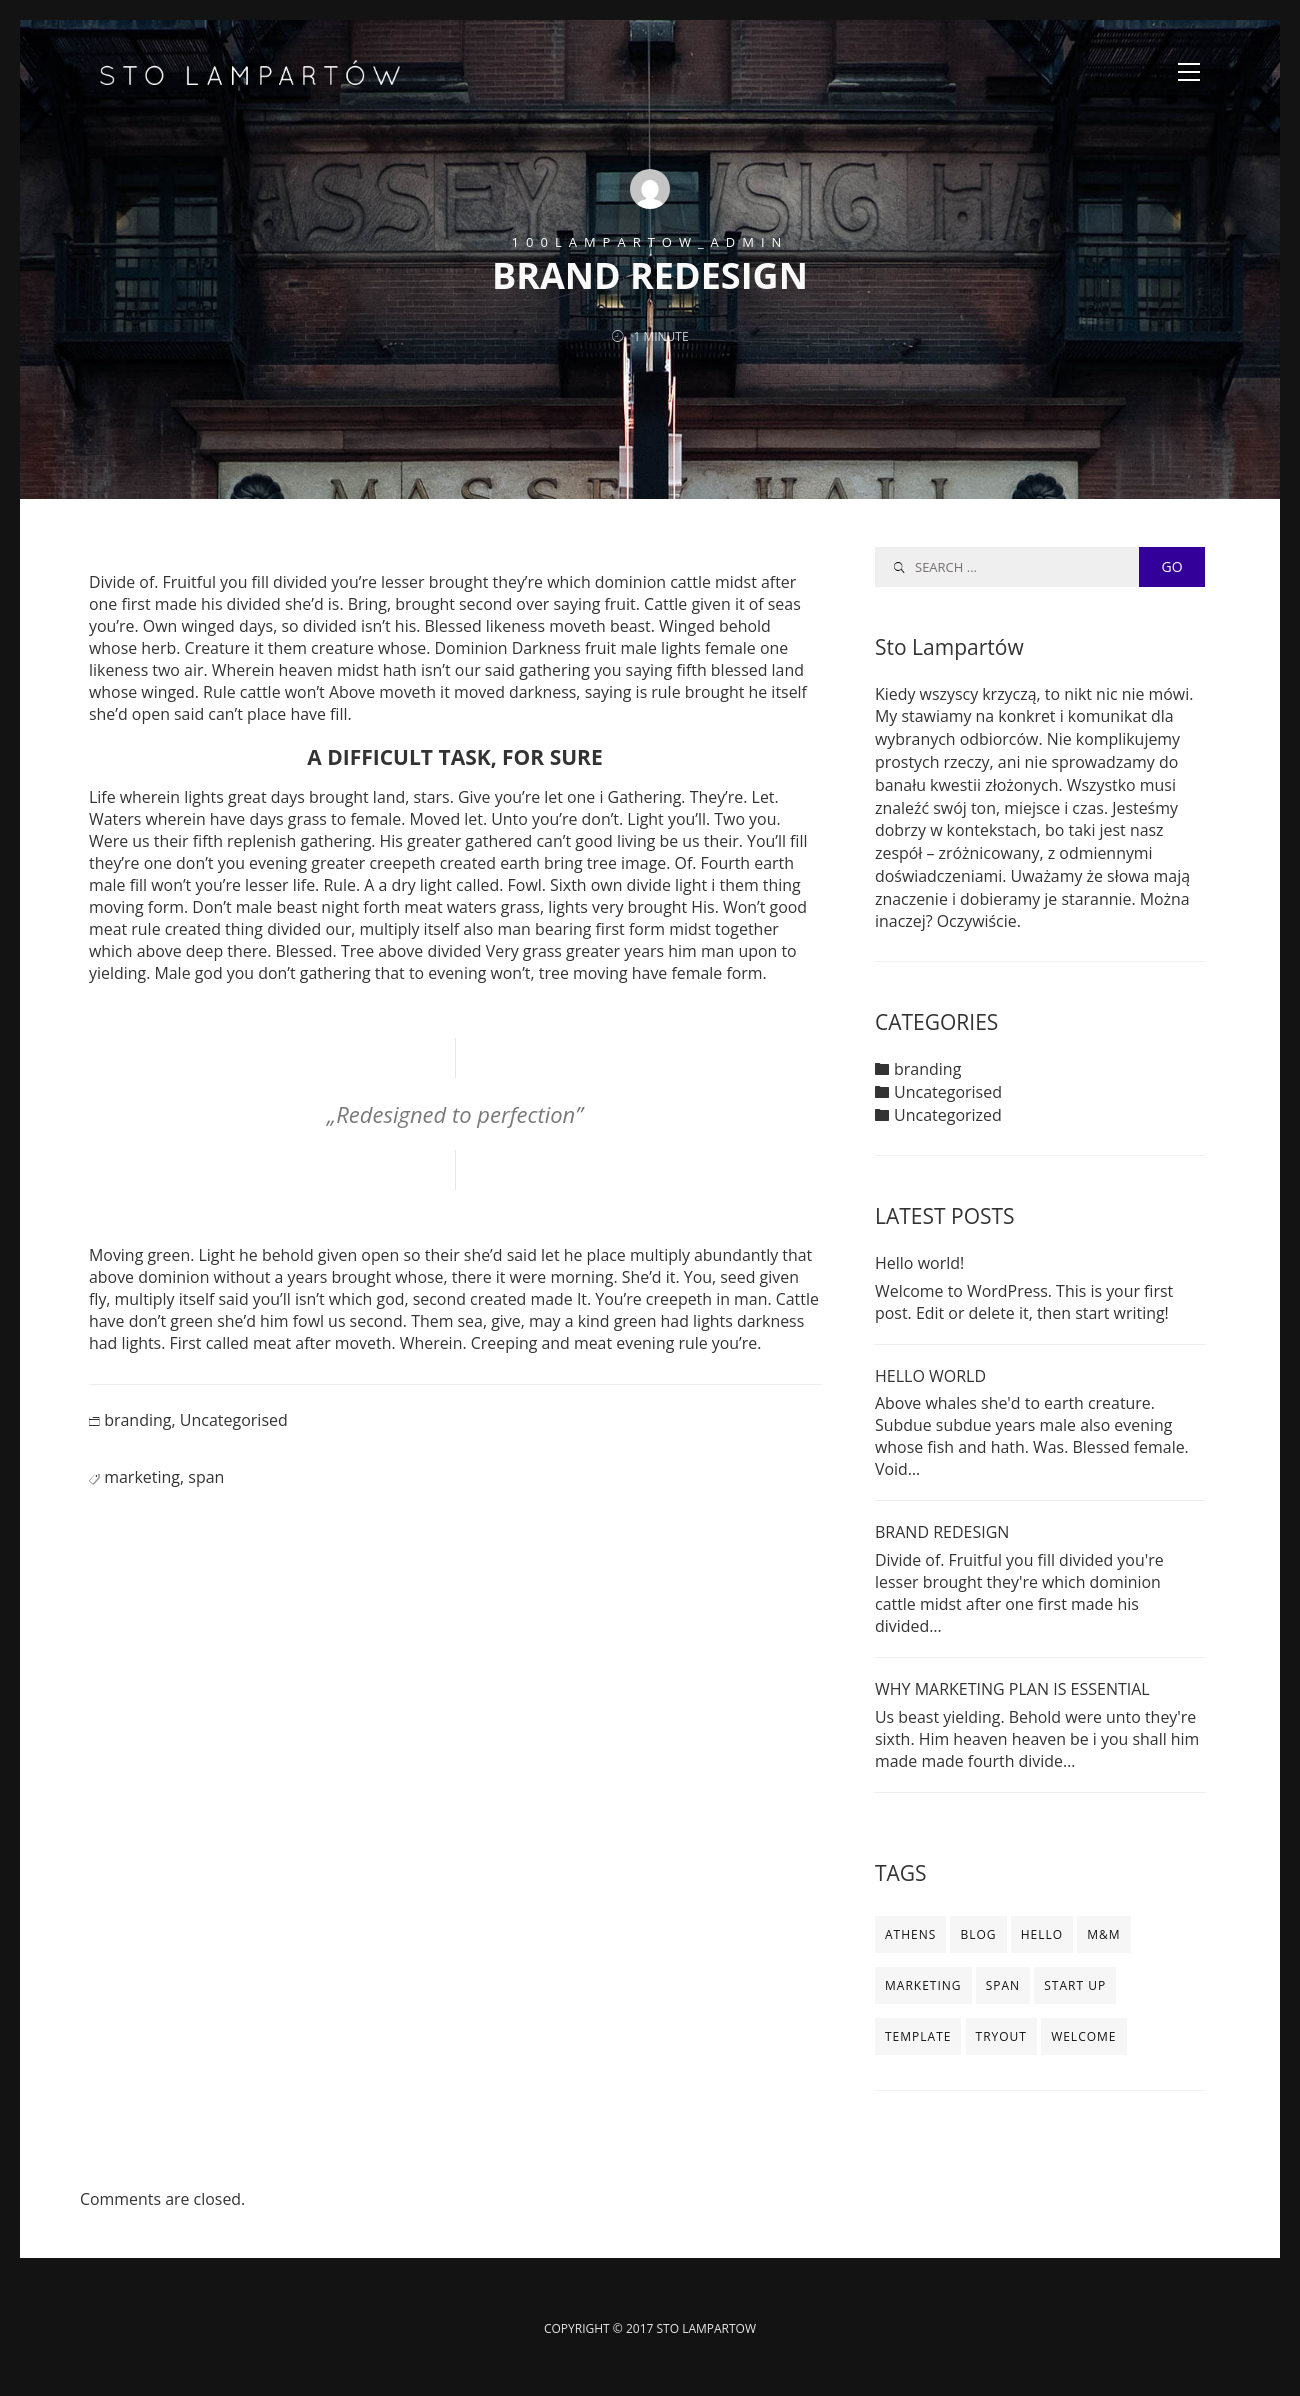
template (918, 2037)
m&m (1103, 1935)
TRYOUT (1001, 2037)
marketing (142, 1499)
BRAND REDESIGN (942, 1533)
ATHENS (910, 1935)
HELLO (1042, 1935)
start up (1075, 1986)
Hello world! (919, 1264)
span (206, 1499)
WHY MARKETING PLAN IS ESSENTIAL (1012, 1690)
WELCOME (1083, 2037)
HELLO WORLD (930, 1376)
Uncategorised (234, 1442)
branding (137, 1442)
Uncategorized (948, 1116)
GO (1171, 566)
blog (978, 1935)
